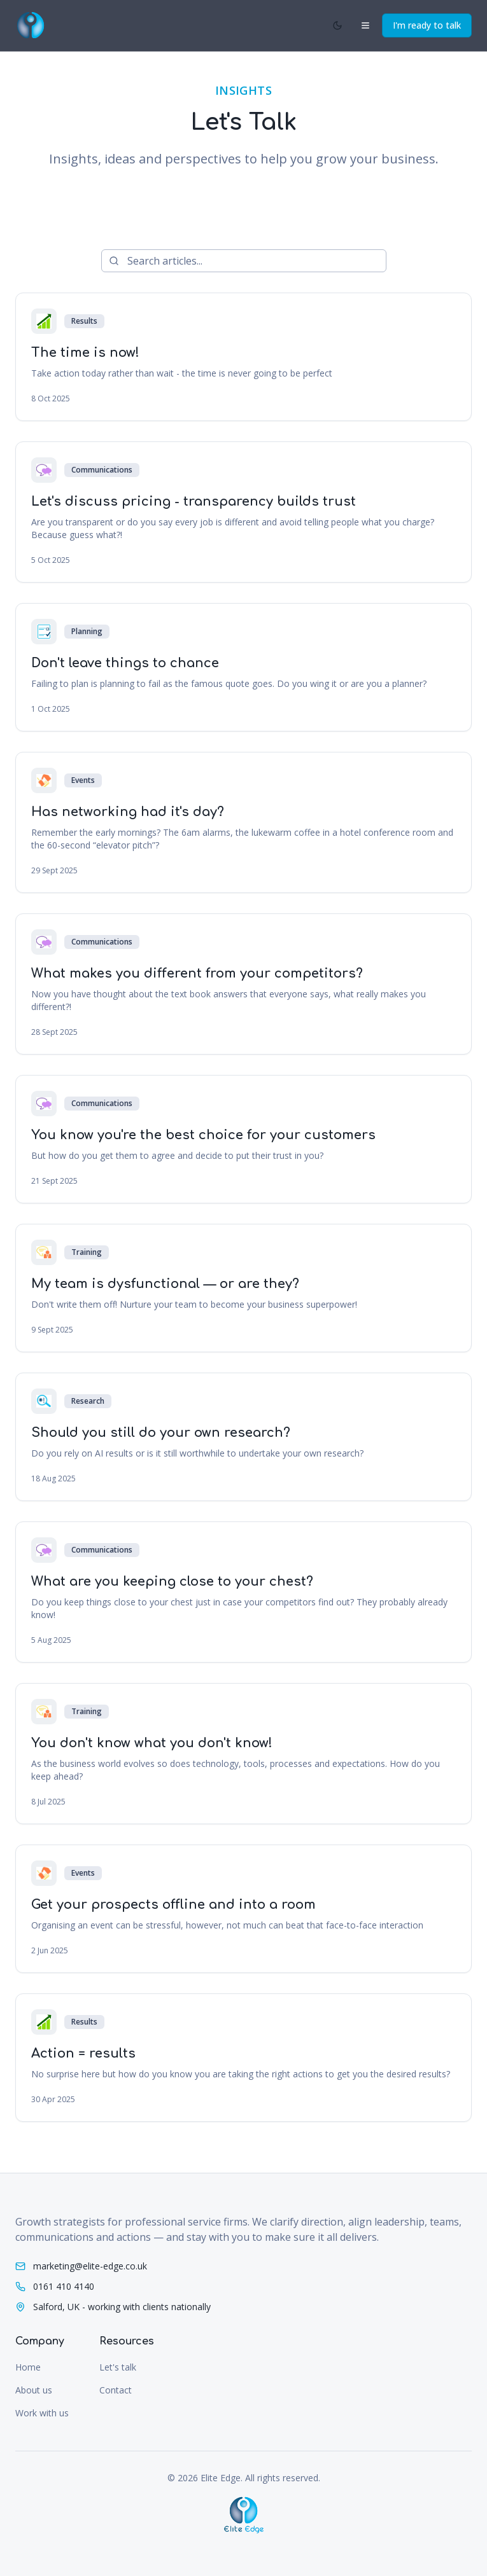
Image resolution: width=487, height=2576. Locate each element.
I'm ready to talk (427, 25)
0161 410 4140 (63, 2286)
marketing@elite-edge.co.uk (90, 2266)
